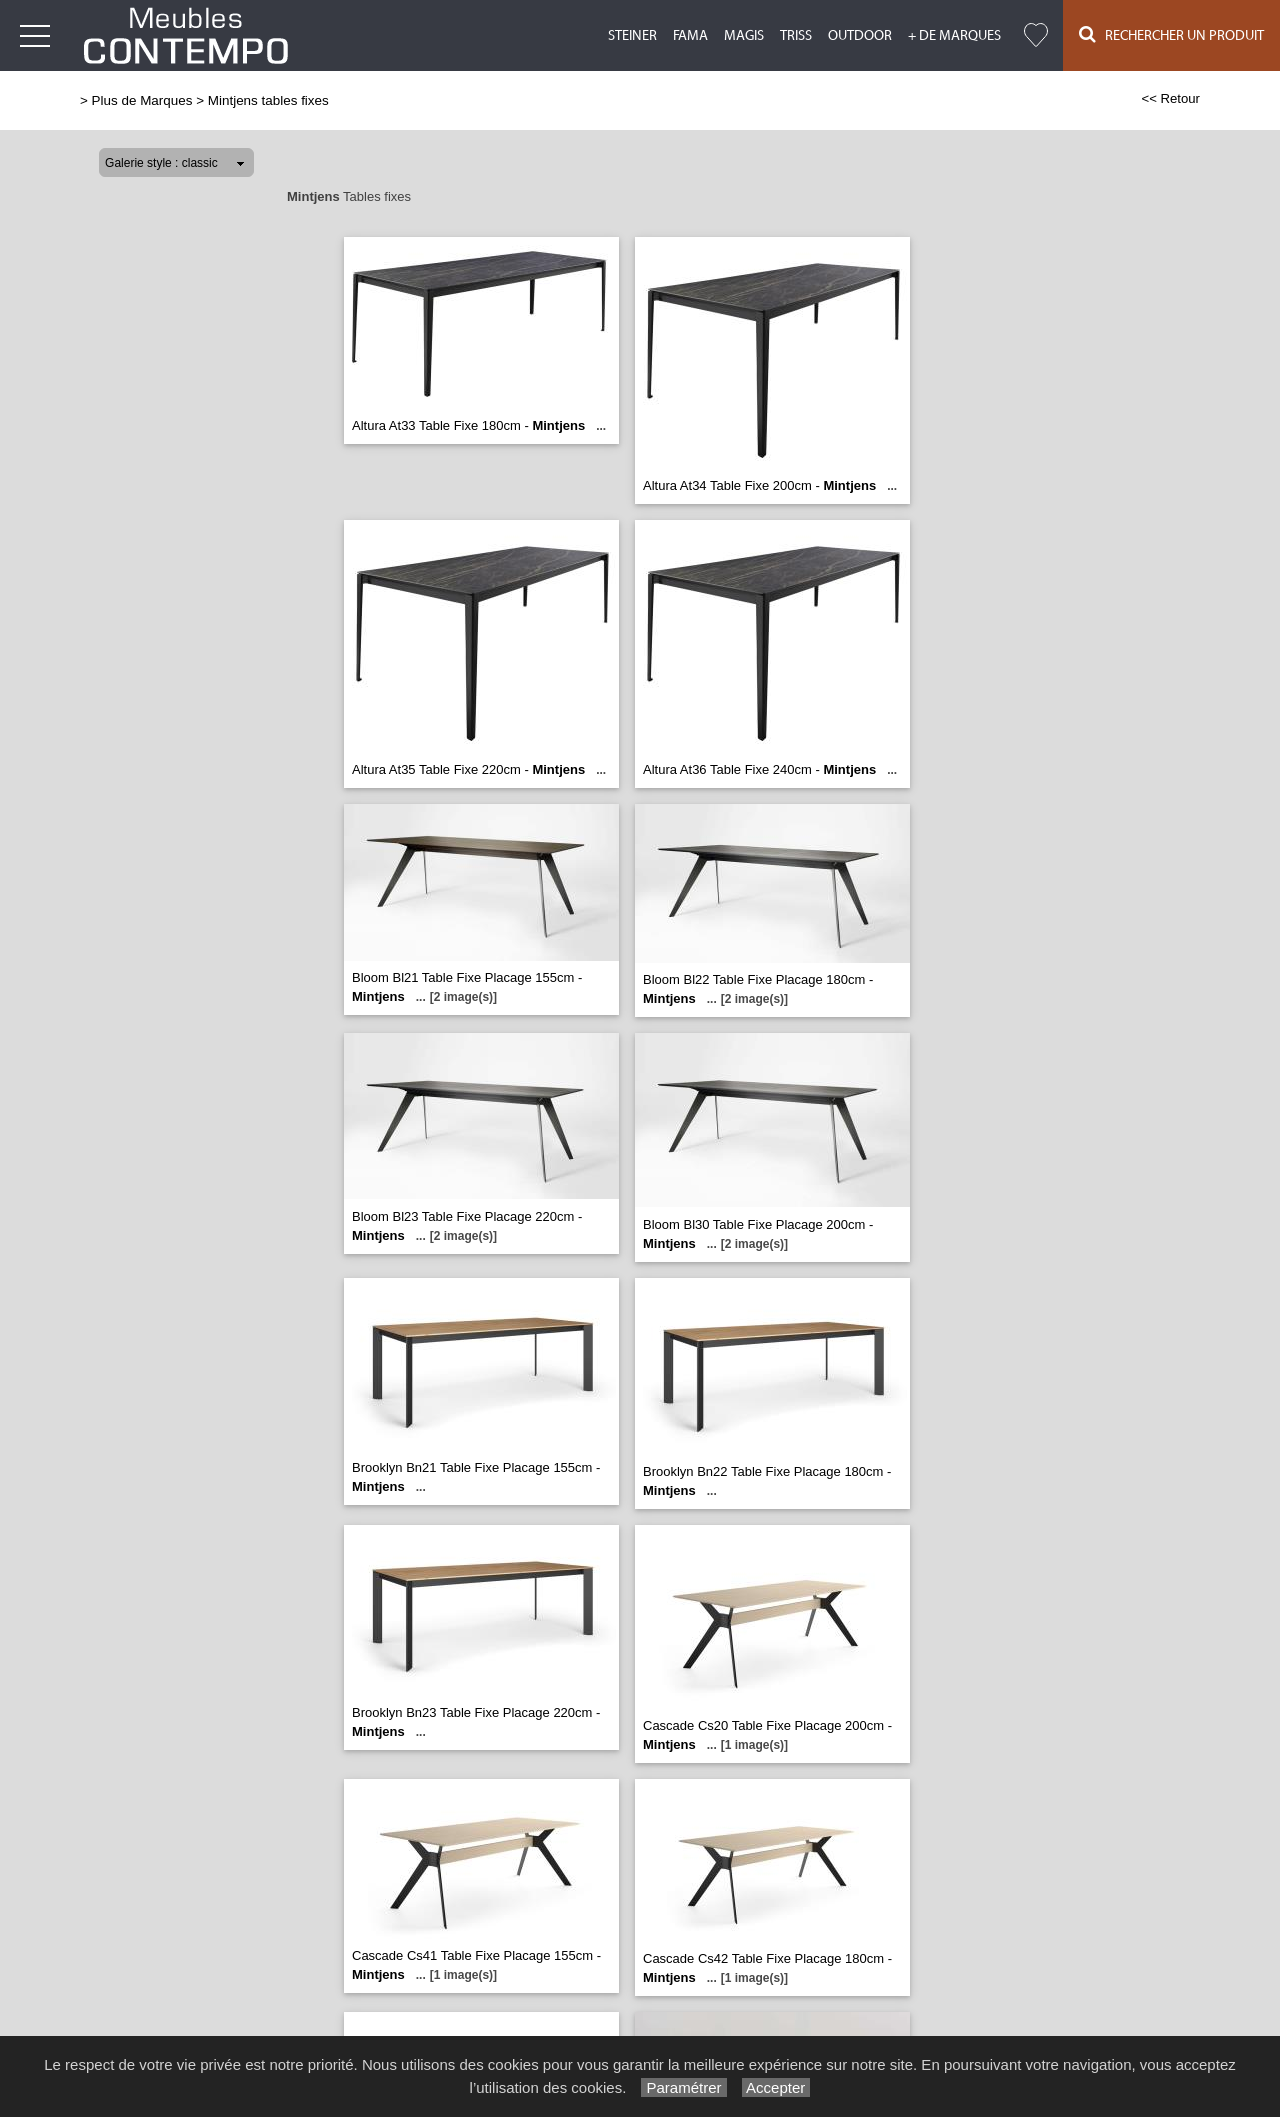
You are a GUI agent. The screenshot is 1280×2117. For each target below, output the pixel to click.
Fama (690, 36)
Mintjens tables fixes (268, 100)
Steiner (632, 36)
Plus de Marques (142, 100)
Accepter (776, 2087)
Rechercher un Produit (1171, 34)
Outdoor (860, 36)
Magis (744, 36)
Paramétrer (683, 2087)
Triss (796, 36)
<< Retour (1170, 98)
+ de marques (954, 36)
